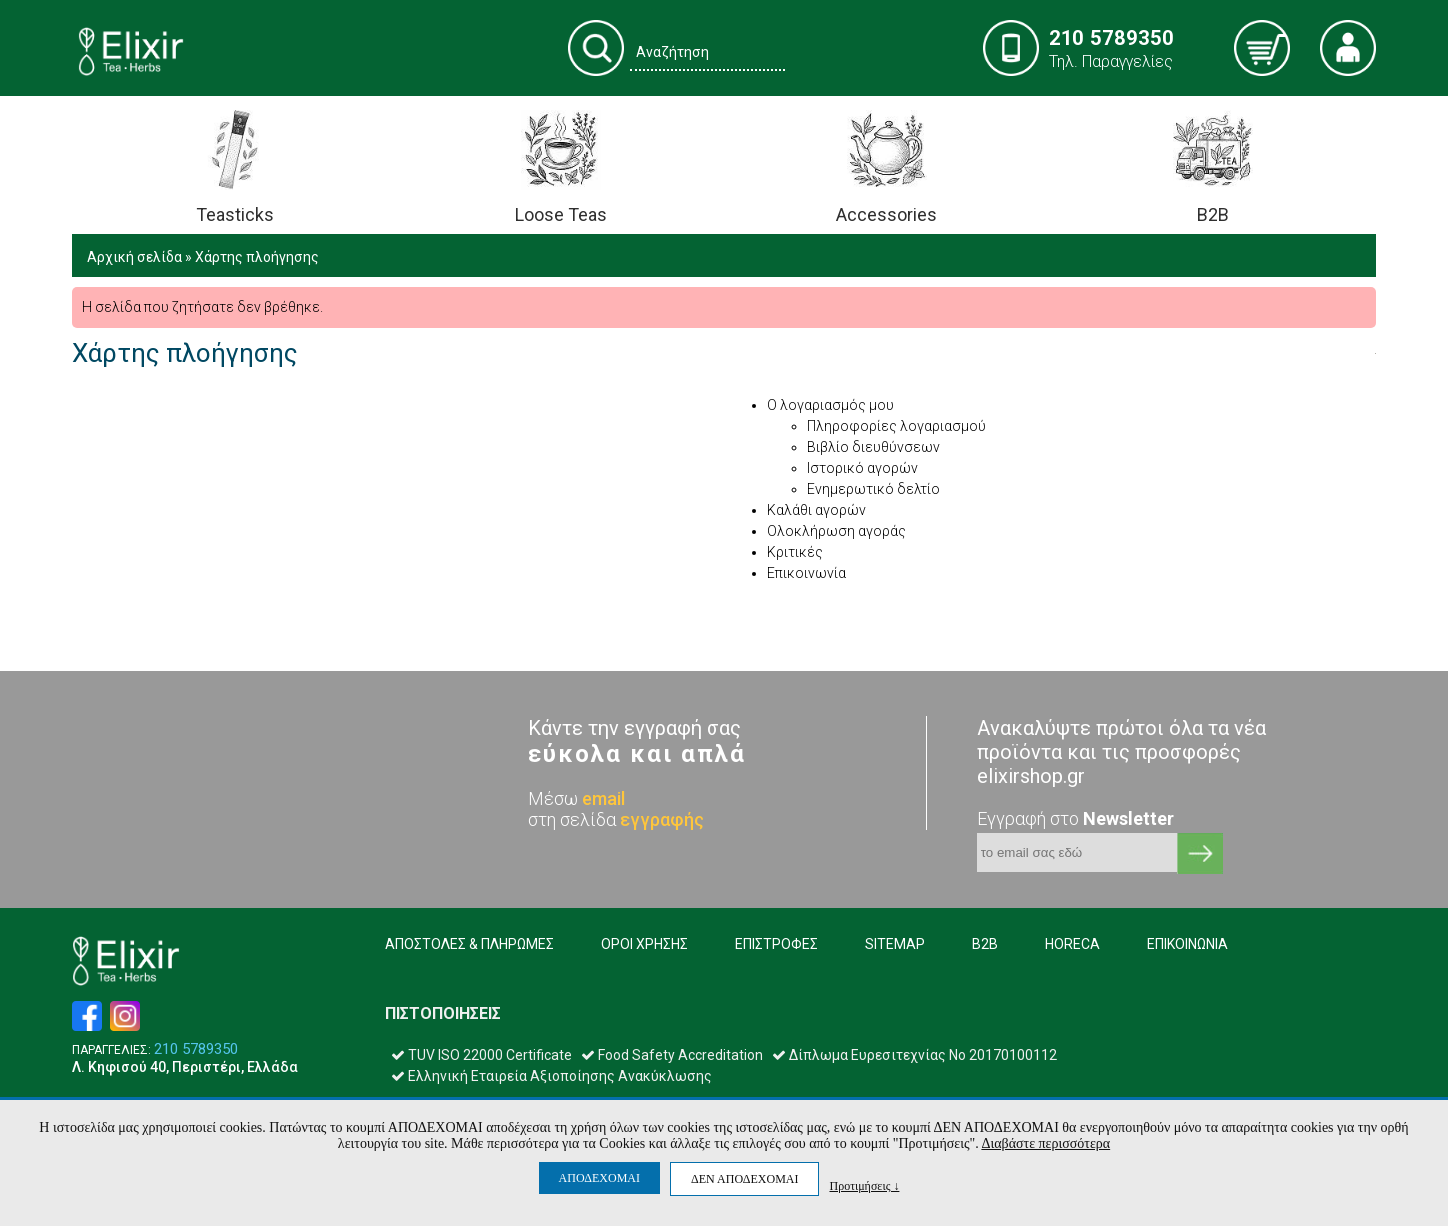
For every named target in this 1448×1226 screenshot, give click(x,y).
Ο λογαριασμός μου (830, 405)
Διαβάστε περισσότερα (1045, 1143)
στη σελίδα (616, 819)
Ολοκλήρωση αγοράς (836, 531)
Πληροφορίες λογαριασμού (896, 426)
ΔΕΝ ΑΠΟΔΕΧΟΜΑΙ (744, 1179)
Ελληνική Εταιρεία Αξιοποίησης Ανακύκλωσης (551, 1076)
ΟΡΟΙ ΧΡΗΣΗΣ (644, 944)
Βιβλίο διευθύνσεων (873, 447)
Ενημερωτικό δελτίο (873, 489)
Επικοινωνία (806, 573)
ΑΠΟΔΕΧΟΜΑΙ (599, 1178)
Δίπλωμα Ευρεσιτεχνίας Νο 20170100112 (914, 1055)
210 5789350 (196, 1049)
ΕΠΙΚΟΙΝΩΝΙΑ (1187, 944)
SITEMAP (895, 944)
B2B (985, 944)
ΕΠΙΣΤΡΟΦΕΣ (776, 944)
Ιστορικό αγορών (862, 468)
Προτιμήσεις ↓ (864, 1185)
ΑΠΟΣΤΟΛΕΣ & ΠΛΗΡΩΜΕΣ (469, 944)
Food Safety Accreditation (672, 1055)
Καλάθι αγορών (816, 510)
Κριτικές (795, 552)
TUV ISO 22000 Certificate (481, 1055)
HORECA (1072, 944)
